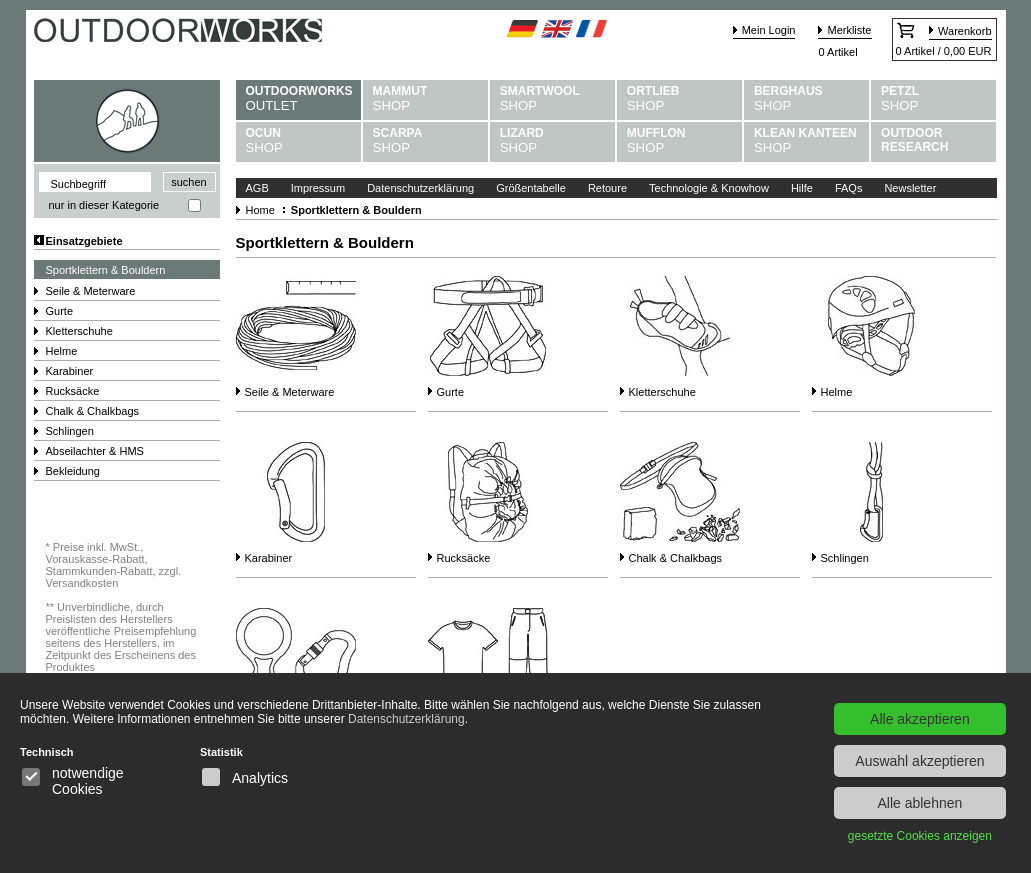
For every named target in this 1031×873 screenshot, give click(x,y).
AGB (257, 188)
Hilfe (802, 188)
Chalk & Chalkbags (93, 411)
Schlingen (70, 431)
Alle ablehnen (919, 803)
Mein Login (769, 30)
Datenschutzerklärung (420, 188)
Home (260, 210)
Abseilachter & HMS (95, 451)
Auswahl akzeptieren (919, 761)
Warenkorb (964, 31)
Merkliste (849, 30)
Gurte (60, 311)
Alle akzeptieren (920, 719)
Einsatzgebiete (84, 241)
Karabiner (70, 371)
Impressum (318, 188)
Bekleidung (73, 471)
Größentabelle (531, 188)
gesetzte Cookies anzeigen (920, 836)
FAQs (849, 188)
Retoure (607, 188)
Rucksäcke (73, 391)
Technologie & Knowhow (709, 188)
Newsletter (910, 188)
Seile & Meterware (91, 291)
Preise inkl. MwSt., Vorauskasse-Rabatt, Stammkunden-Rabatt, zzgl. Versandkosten (114, 565)
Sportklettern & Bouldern (106, 270)
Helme (62, 351)
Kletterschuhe (79, 331)
